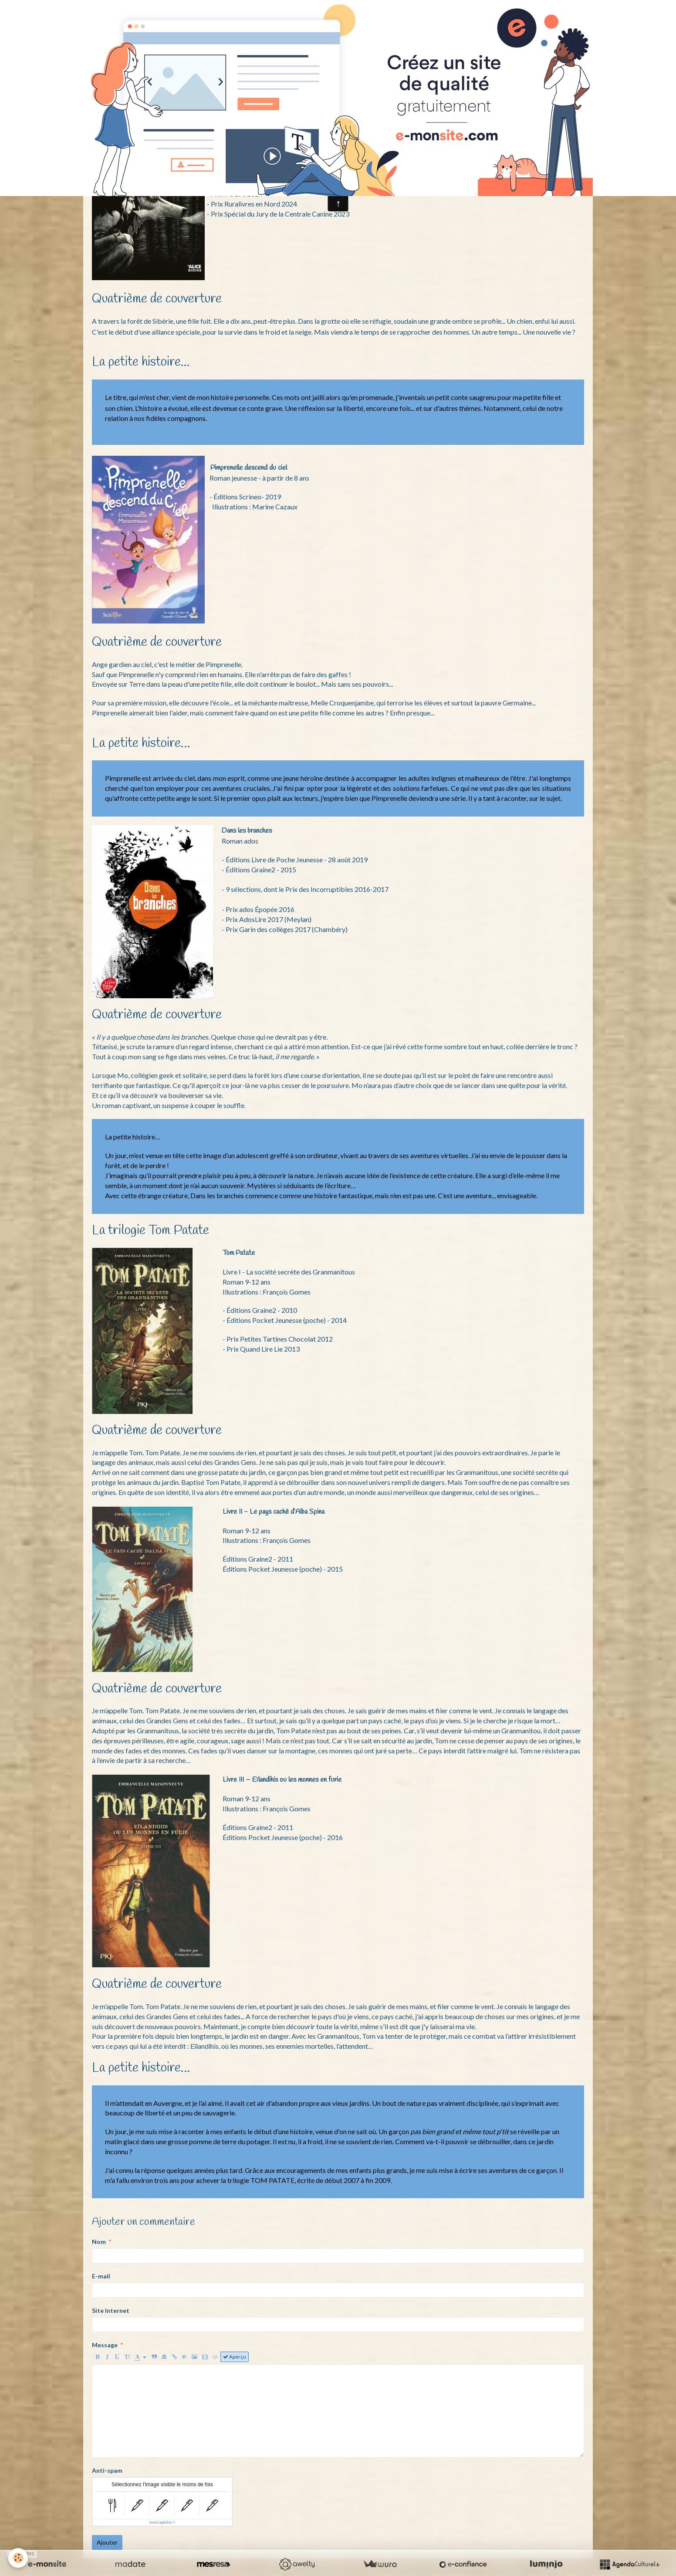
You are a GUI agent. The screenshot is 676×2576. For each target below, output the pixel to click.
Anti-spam (107, 2470)
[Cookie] (18, 2558)
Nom (99, 2241)
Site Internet (110, 2310)
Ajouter (107, 2542)
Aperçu (234, 2356)
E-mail (101, 2276)
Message (105, 2345)
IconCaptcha (160, 2522)
